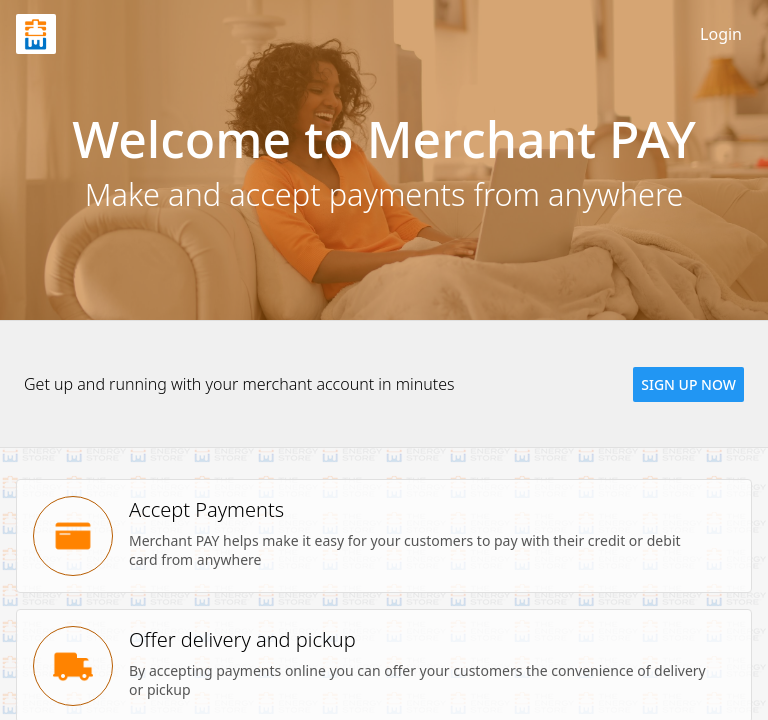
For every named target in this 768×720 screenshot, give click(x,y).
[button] (688, 384)
